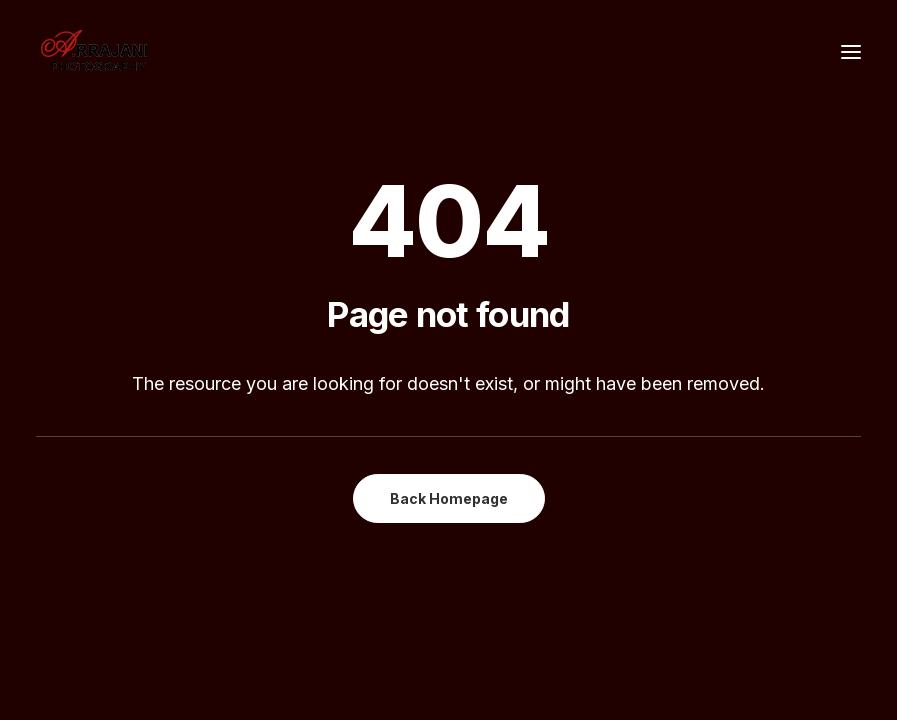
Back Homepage (449, 498)
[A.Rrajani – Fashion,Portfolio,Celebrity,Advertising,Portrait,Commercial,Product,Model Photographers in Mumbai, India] (93, 52)
